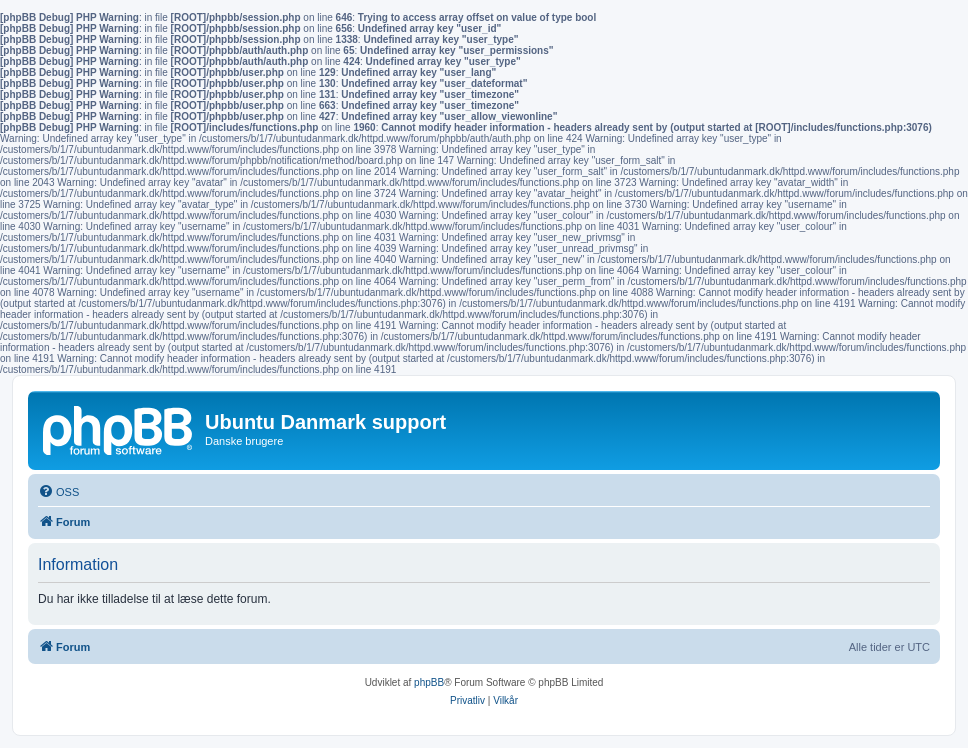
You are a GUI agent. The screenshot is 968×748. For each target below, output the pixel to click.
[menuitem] (58, 492)
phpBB (429, 682)
